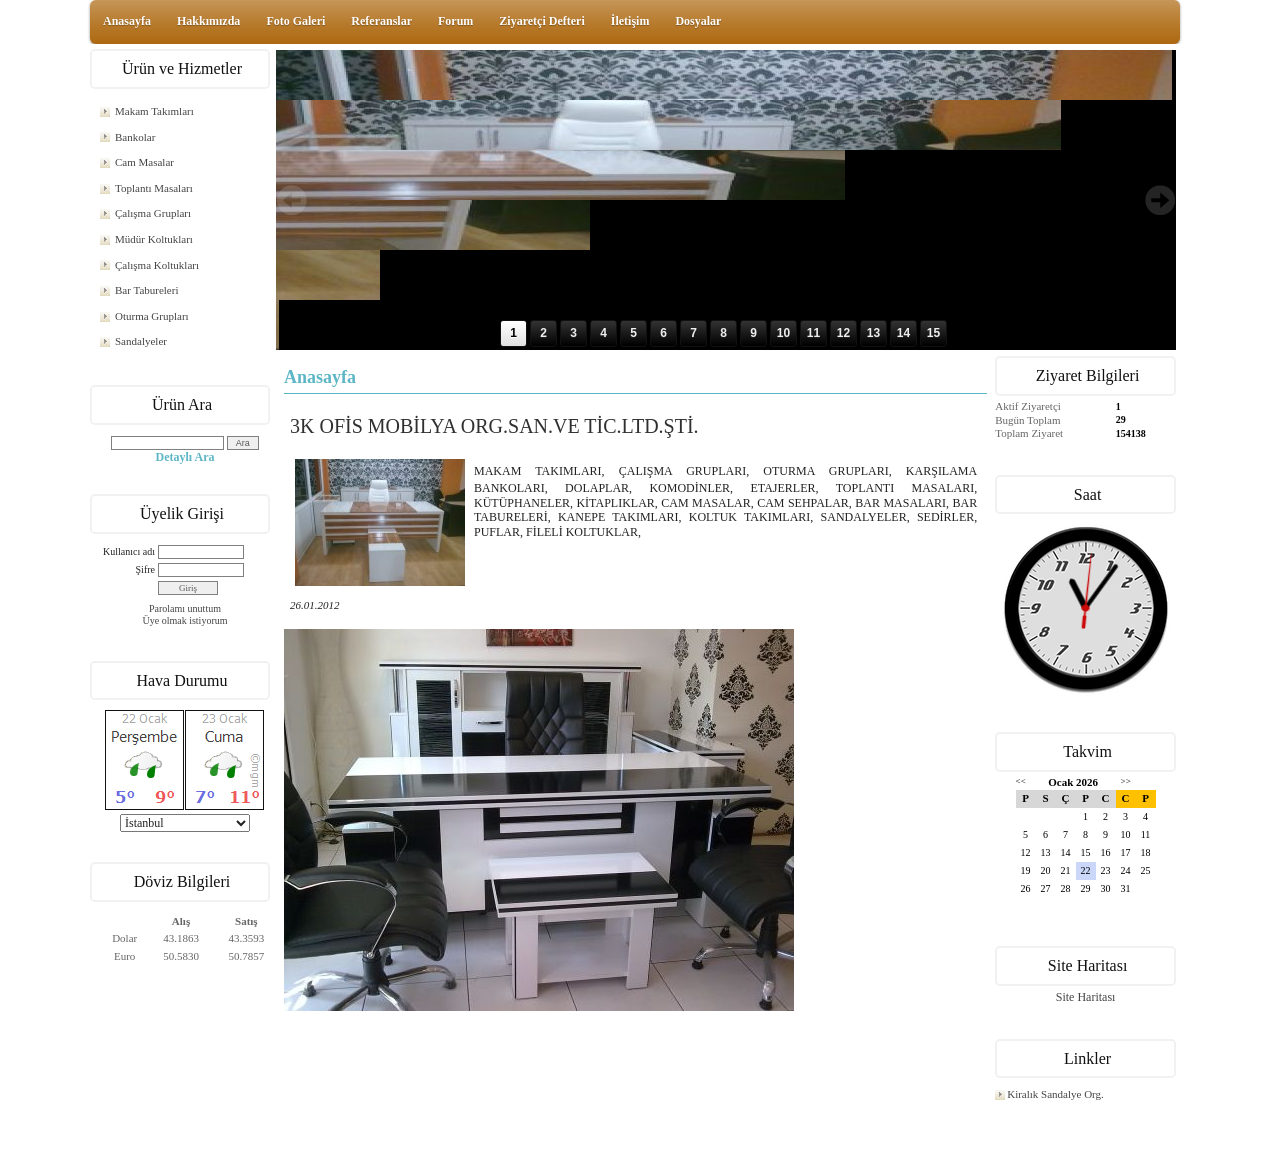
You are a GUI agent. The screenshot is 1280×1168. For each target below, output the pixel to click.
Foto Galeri (295, 21)
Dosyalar (698, 21)
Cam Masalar (144, 162)
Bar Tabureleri (146, 290)
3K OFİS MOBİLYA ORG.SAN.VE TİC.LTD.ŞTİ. (494, 426)
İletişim (630, 21)
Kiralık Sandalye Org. (1055, 1094)
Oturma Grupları (152, 316)
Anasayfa (127, 21)
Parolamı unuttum (185, 608)
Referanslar (381, 21)
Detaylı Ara (185, 457)
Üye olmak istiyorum (185, 620)
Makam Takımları (154, 111)
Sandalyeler (141, 341)
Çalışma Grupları (153, 213)
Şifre (145, 569)
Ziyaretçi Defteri (541, 21)
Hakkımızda (208, 21)
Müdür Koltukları (154, 239)
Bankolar (135, 137)
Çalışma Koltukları (157, 265)
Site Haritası (1086, 997)
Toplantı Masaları (154, 188)
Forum (455, 21)
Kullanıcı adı (129, 551)
